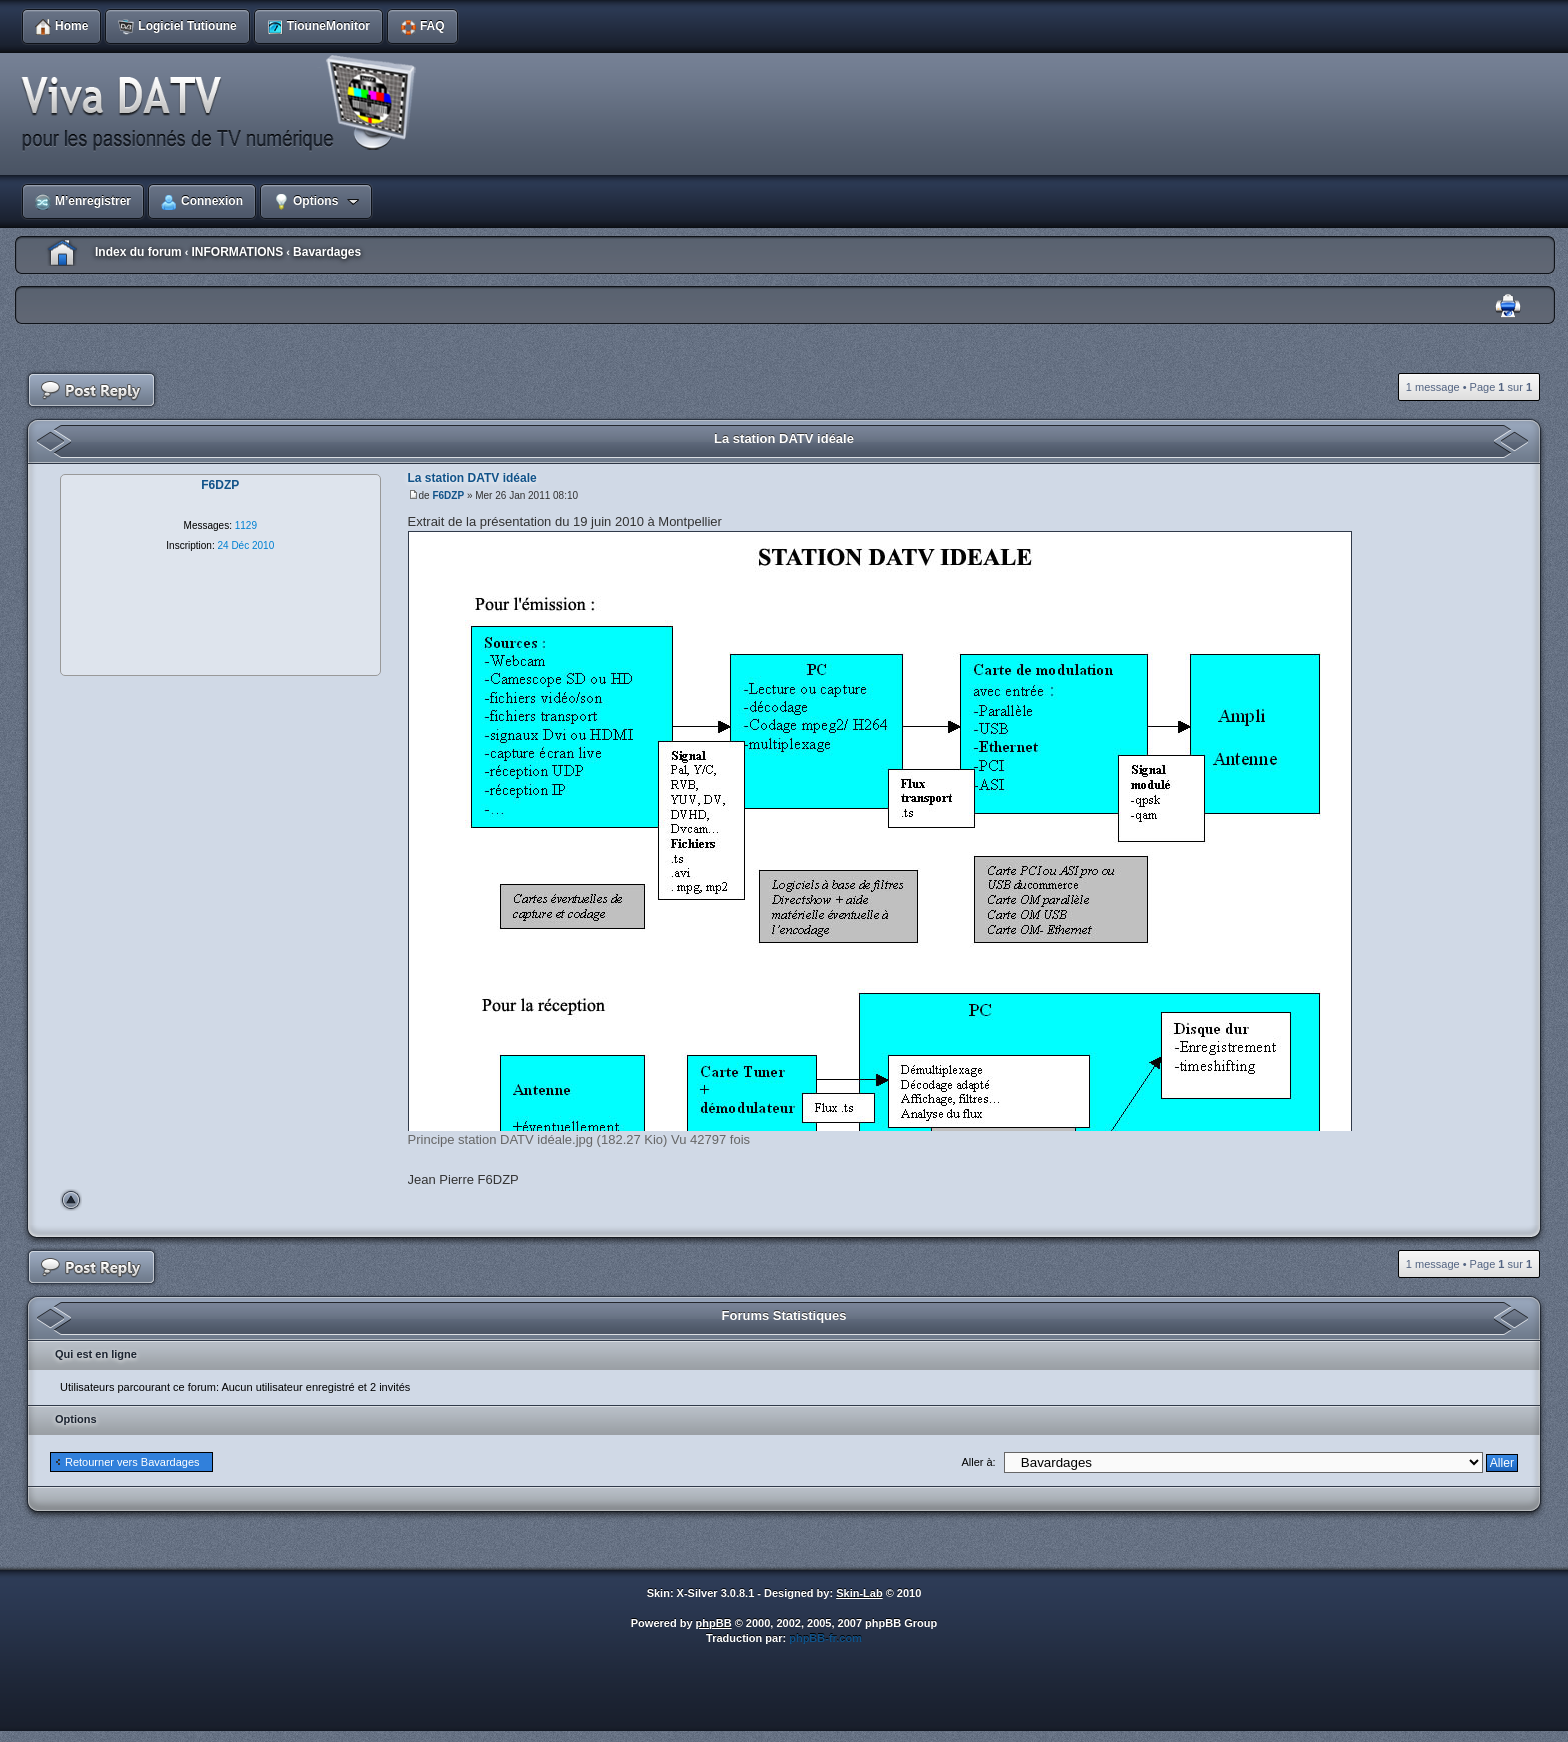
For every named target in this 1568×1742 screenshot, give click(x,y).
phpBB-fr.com (825, 1638)
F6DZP (448, 495)
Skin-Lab (859, 1593)
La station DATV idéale (784, 438)
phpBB (714, 1623)
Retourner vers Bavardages (132, 1462)
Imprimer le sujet (1508, 306)
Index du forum (138, 252)
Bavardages (327, 252)
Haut (71, 1200)
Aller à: (978, 1462)
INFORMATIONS (237, 252)
